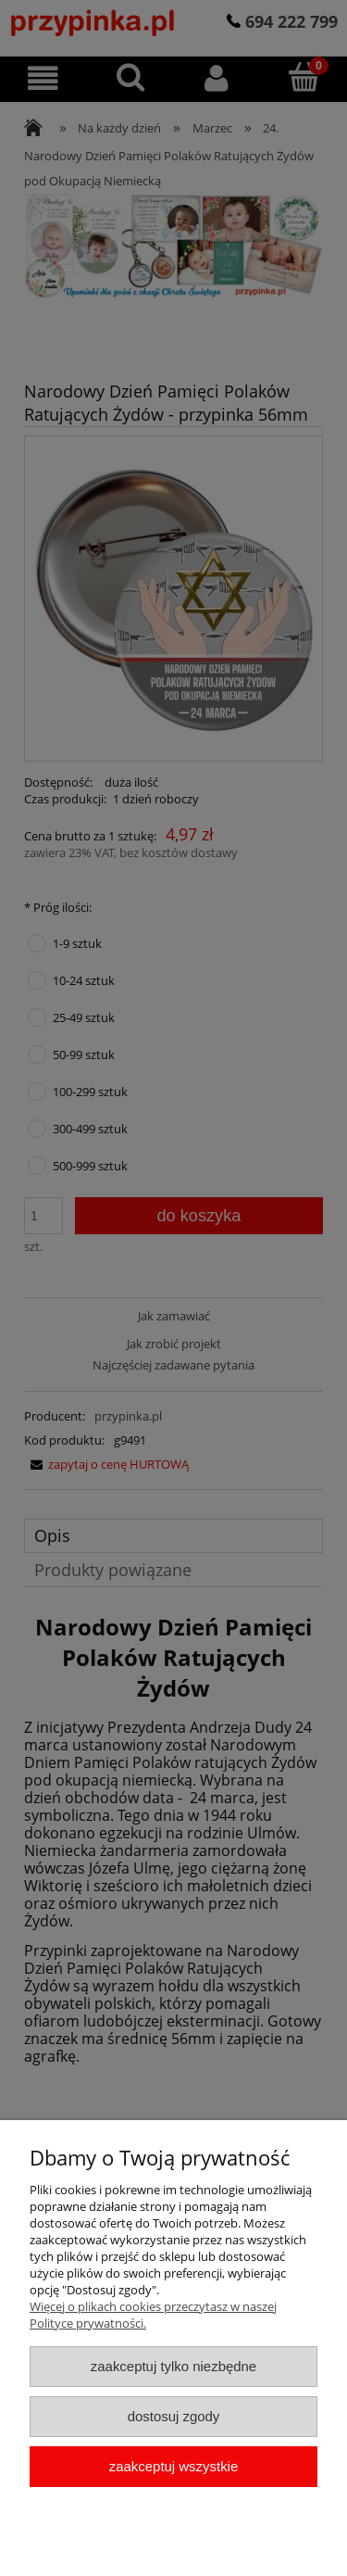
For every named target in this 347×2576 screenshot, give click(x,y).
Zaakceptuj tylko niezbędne (173, 2366)
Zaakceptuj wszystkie (173, 2466)
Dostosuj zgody (174, 2416)
